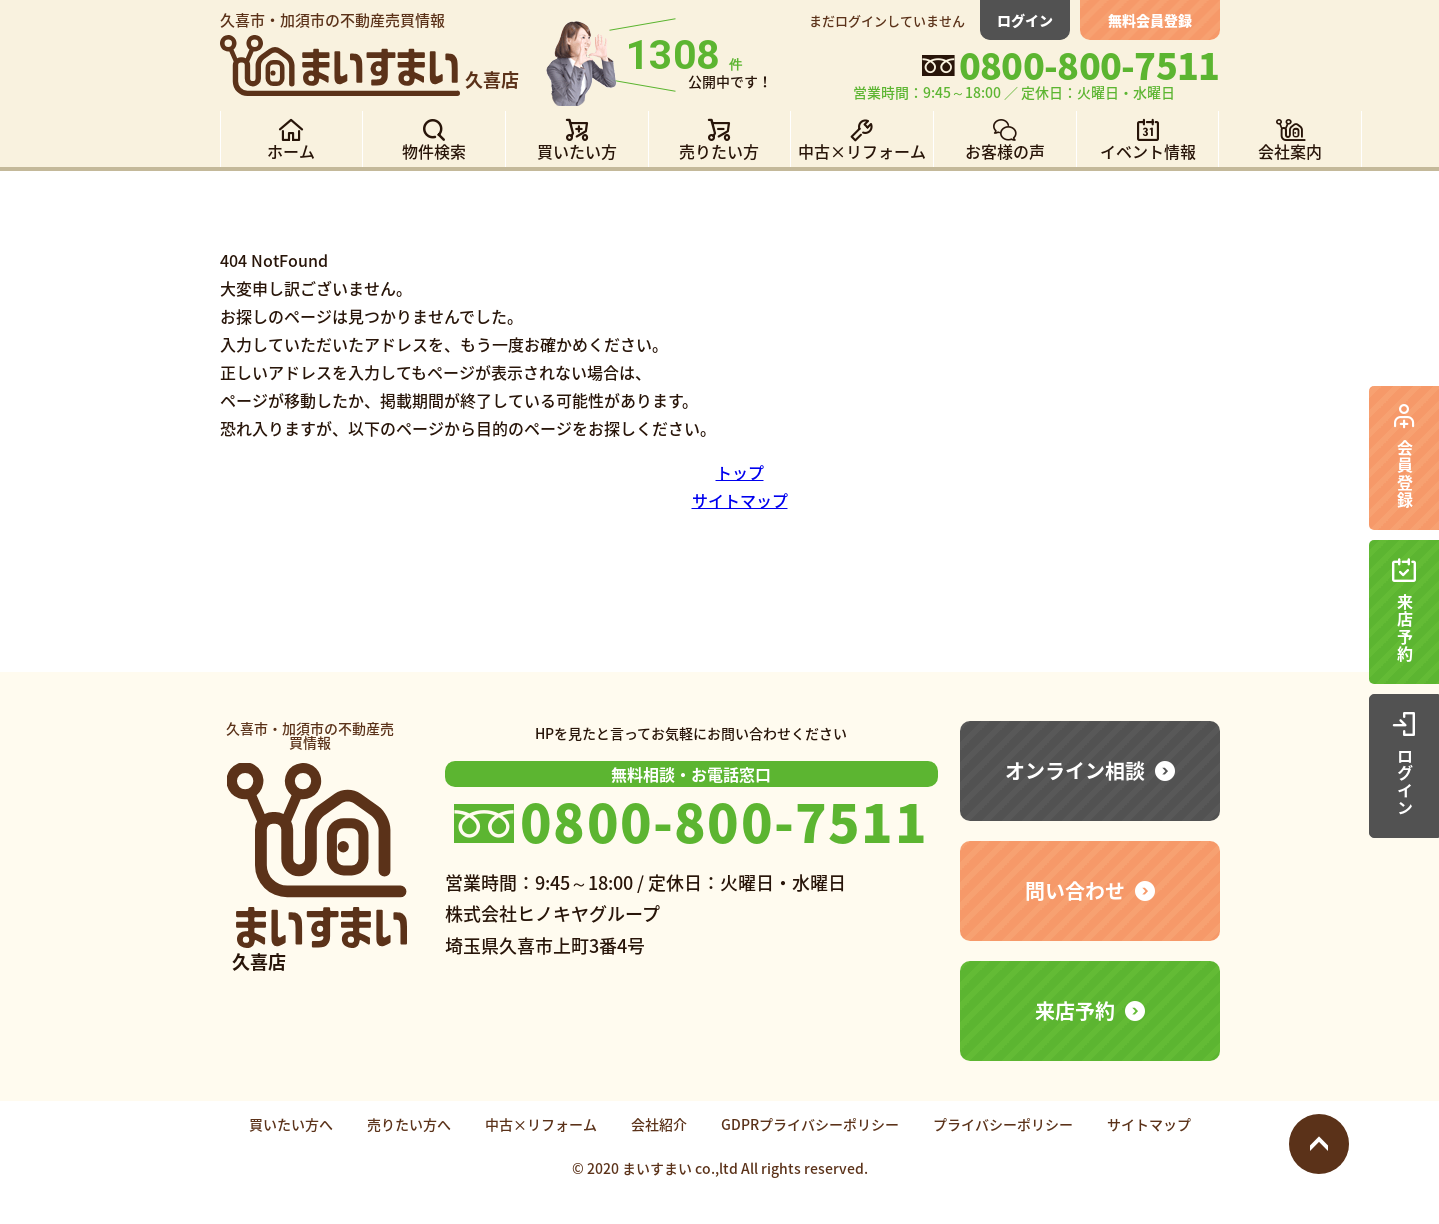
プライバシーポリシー (1003, 1124)
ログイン (1025, 20)
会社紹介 (659, 1124)
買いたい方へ (291, 1124)
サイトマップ (740, 500)
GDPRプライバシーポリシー (810, 1124)
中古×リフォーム (541, 1124)
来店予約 (1075, 1010)
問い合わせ (1075, 890)
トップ (740, 472)
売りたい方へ (409, 1124)
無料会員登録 (1150, 20)
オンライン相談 (1075, 770)
